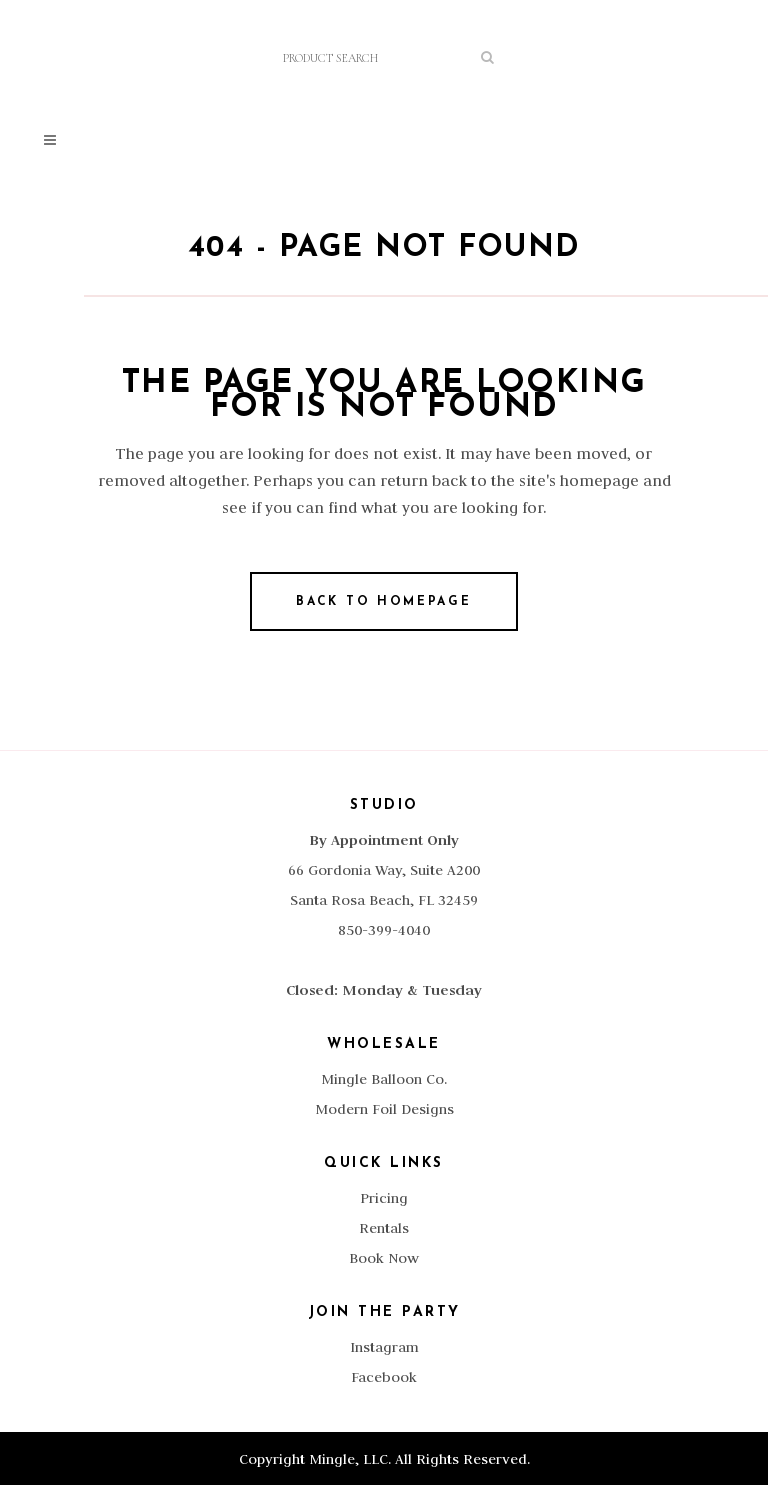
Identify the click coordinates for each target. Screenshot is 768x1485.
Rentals (384, 1228)
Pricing (384, 1198)
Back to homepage (383, 602)
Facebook (384, 1377)
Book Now (384, 1258)
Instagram (384, 1347)
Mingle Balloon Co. (384, 1079)
